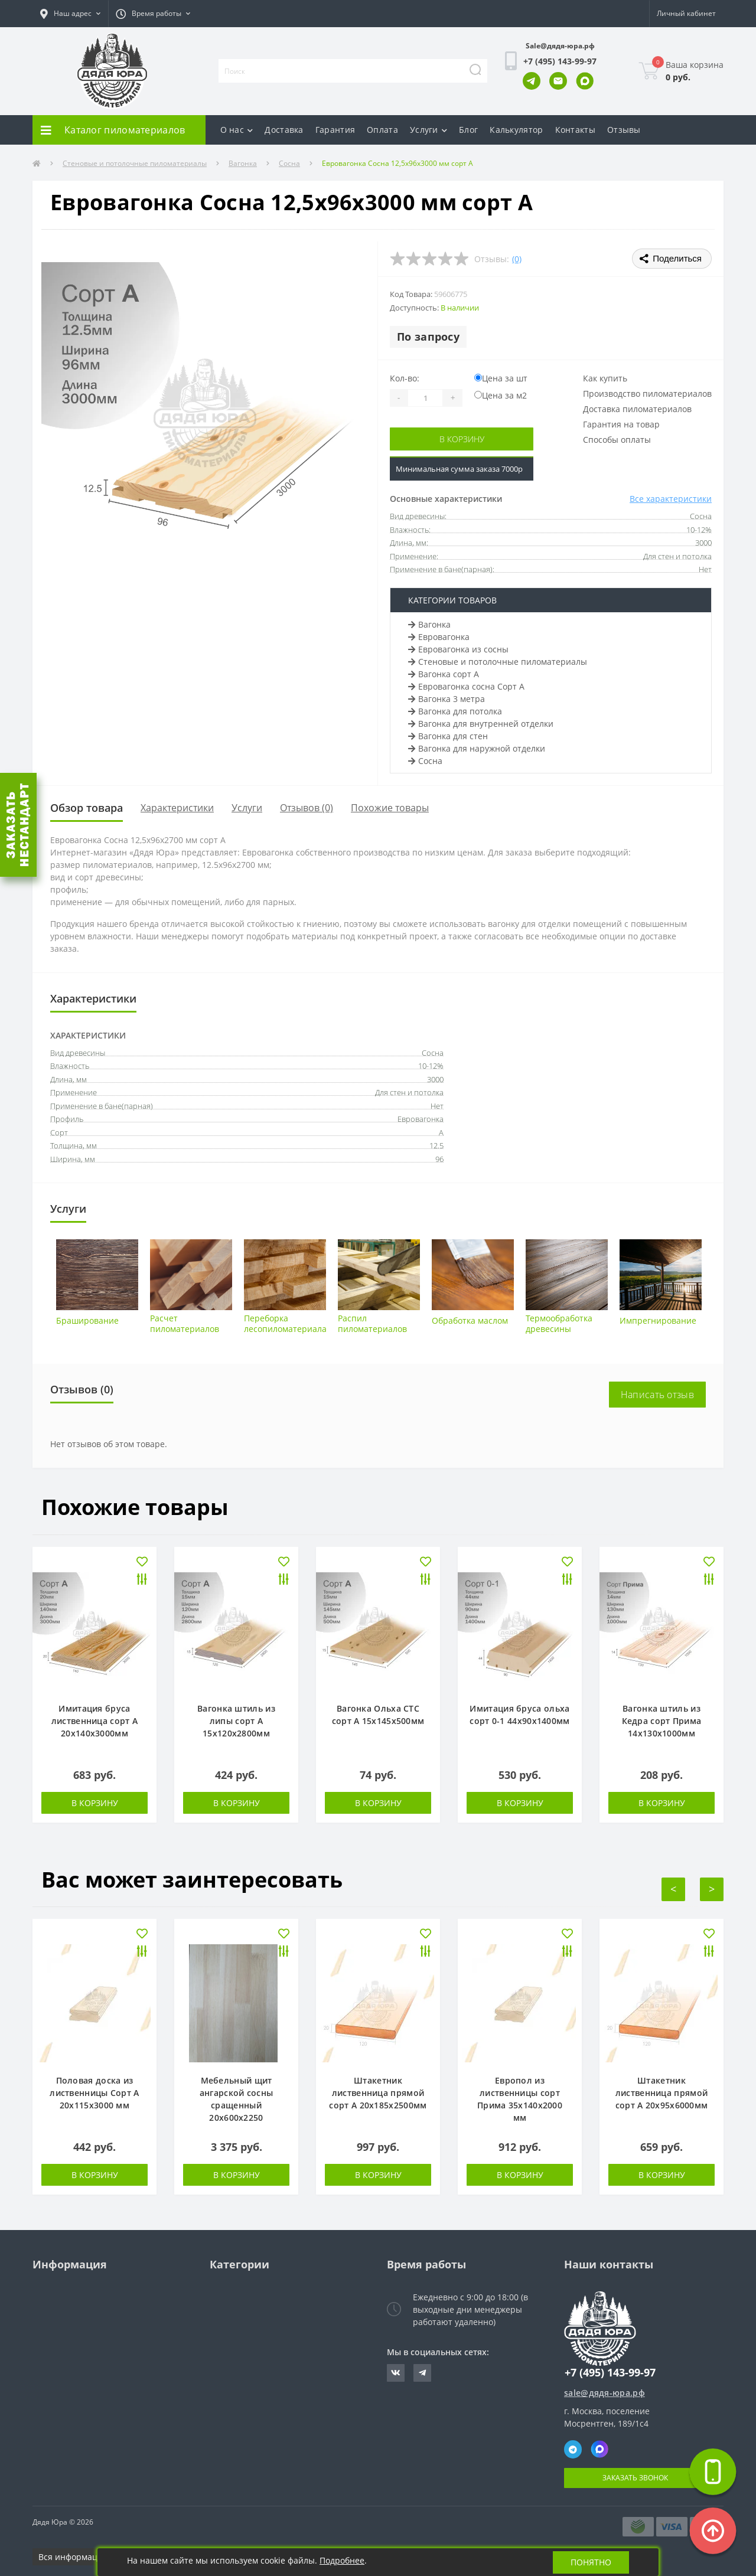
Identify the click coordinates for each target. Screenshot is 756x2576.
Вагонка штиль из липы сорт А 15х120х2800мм (236, 1721)
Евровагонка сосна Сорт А (466, 686)
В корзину (461, 439)
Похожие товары (390, 807)
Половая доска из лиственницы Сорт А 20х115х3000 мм (94, 2093)
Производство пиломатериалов (647, 393)
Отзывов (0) (306, 807)
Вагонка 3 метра (446, 698)
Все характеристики (671, 498)
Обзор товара (86, 808)
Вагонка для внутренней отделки (480, 723)
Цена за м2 (500, 395)
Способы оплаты (617, 439)
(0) (517, 259)
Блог (468, 129)
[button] (70, 13)
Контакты (575, 129)
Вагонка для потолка (455, 711)
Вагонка (243, 163)
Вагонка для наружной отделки (476, 748)
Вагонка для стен (448, 736)
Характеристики (177, 807)
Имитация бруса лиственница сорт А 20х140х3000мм (94, 1721)
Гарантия (335, 129)
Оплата (382, 129)
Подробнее (342, 2560)
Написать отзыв (657, 1394)
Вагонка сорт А (443, 674)
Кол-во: (404, 378)
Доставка (284, 129)
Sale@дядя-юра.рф (560, 46)
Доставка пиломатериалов (637, 408)
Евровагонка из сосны (458, 649)
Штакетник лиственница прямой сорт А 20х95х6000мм (661, 2093)
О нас (236, 129)
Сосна (289, 163)
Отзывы (624, 129)
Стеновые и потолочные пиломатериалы (135, 163)
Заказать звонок (635, 2478)
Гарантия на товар (621, 424)
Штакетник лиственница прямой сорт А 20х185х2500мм (377, 2093)
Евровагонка (439, 636)
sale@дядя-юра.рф (604, 2392)
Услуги (428, 129)
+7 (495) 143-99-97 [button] (610, 2372)
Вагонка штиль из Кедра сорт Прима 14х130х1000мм (662, 1721)
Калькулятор (516, 129)
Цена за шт (500, 378)
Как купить (605, 378)
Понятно (591, 2562)
